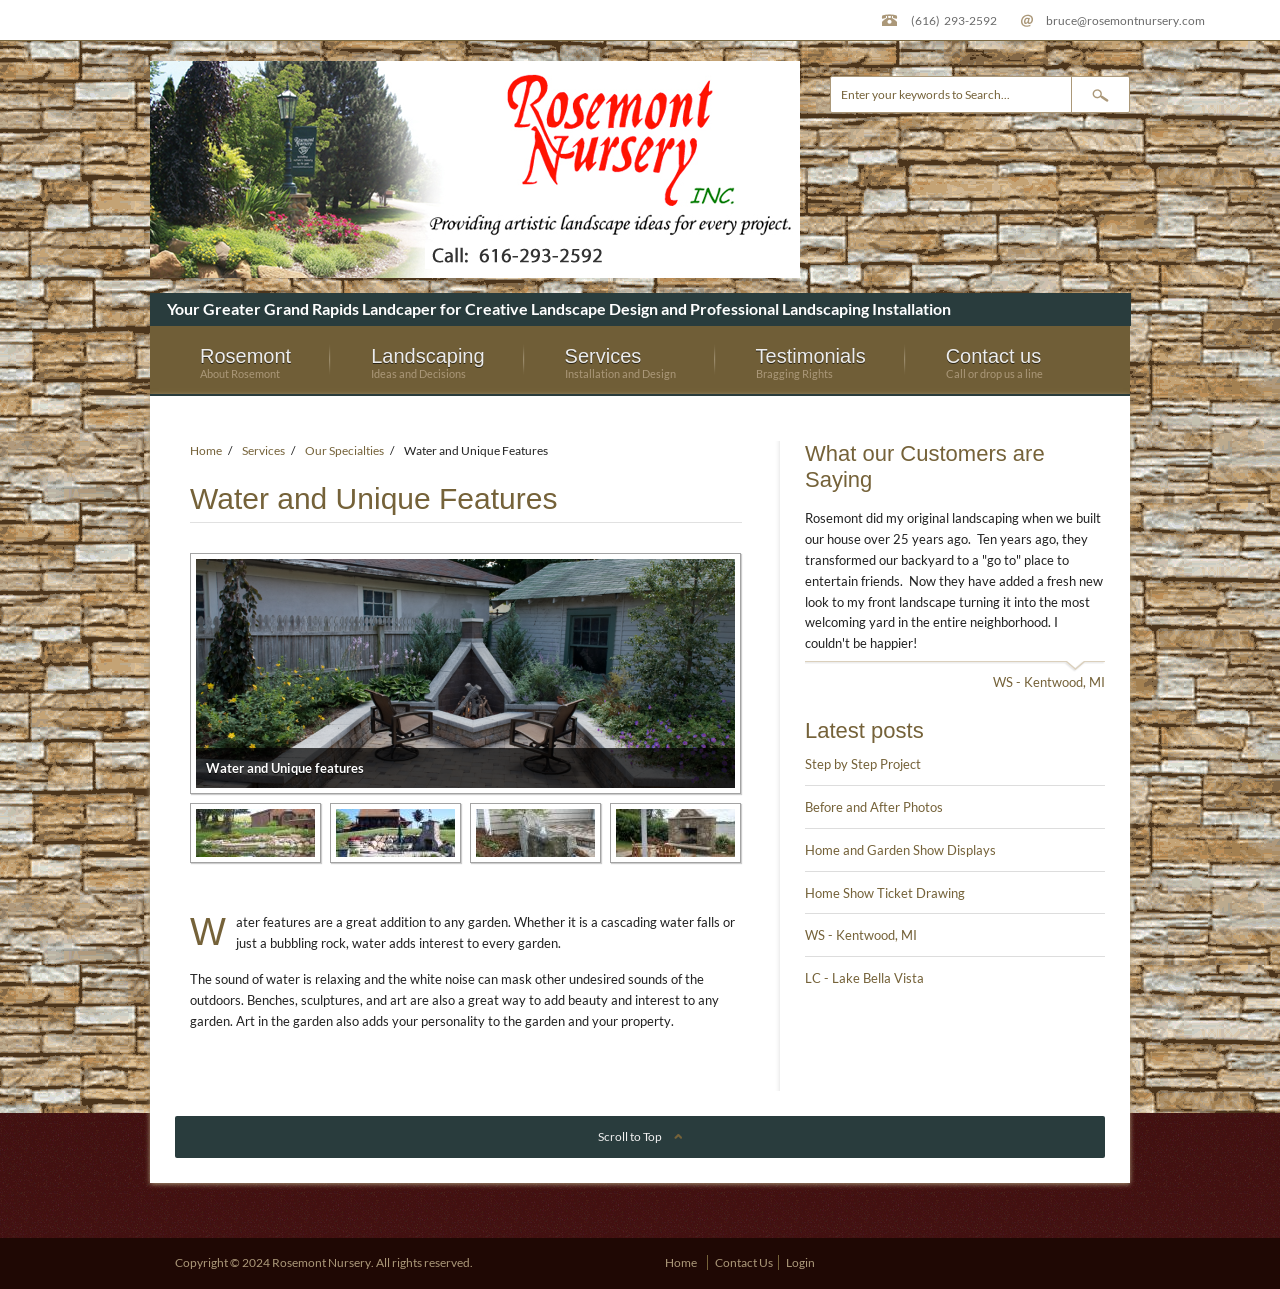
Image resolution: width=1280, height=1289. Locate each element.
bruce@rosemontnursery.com (1125, 20)
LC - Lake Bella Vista (864, 978)
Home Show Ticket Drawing (885, 893)
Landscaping (427, 362)
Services (620, 362)
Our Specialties (344, 450)
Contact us (994, 362)
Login (800, 1262)
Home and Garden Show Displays (900, 850)
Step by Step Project (863, 764)
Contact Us (744, 1262)
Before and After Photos (874, 807)
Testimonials (811, 362)
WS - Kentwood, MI (1049, 682)
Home (206, 450)
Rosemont (245, 362)
